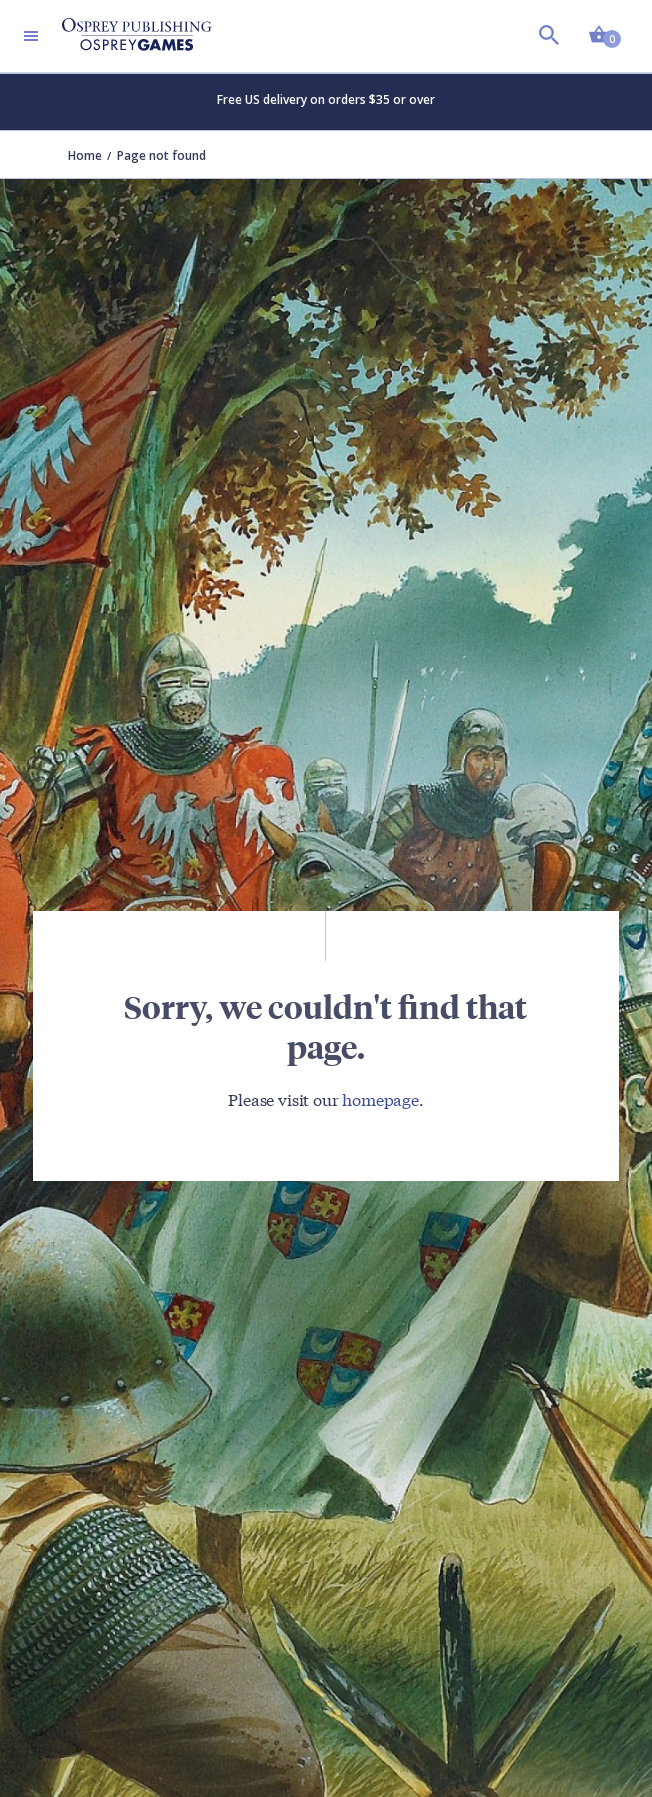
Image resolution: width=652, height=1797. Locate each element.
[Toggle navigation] (31, 36)
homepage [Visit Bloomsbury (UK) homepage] (380, 1098)
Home (85, 155)
